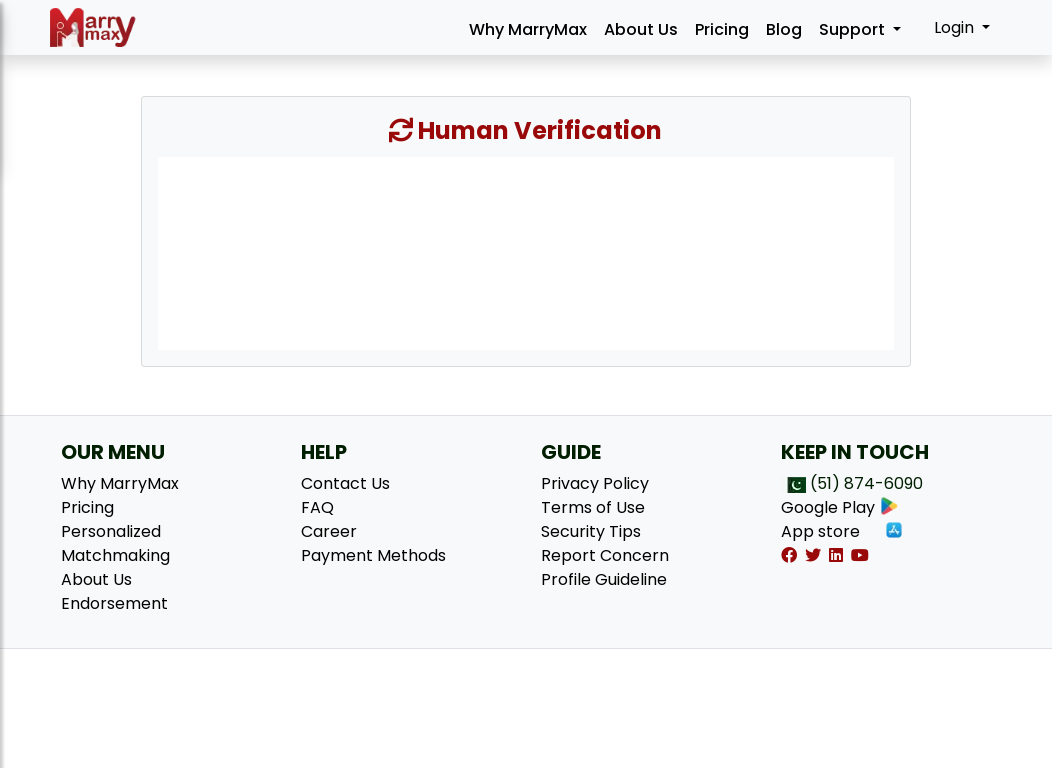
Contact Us (345, 483)
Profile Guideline (604, 579)
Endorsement (114, 603)
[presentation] (526, 252)
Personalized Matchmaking (115, 543)
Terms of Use (593, 507)
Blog (784, 29)
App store (842, 531)
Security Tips (591, 531)
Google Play (840, 507)
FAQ (317, 507)
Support (854, 29)
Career (329, 531)
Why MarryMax (528, 29)
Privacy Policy (595, 483)
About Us (641, 29)
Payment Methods (373, 555)
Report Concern (605, 555)
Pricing (722, 29)
